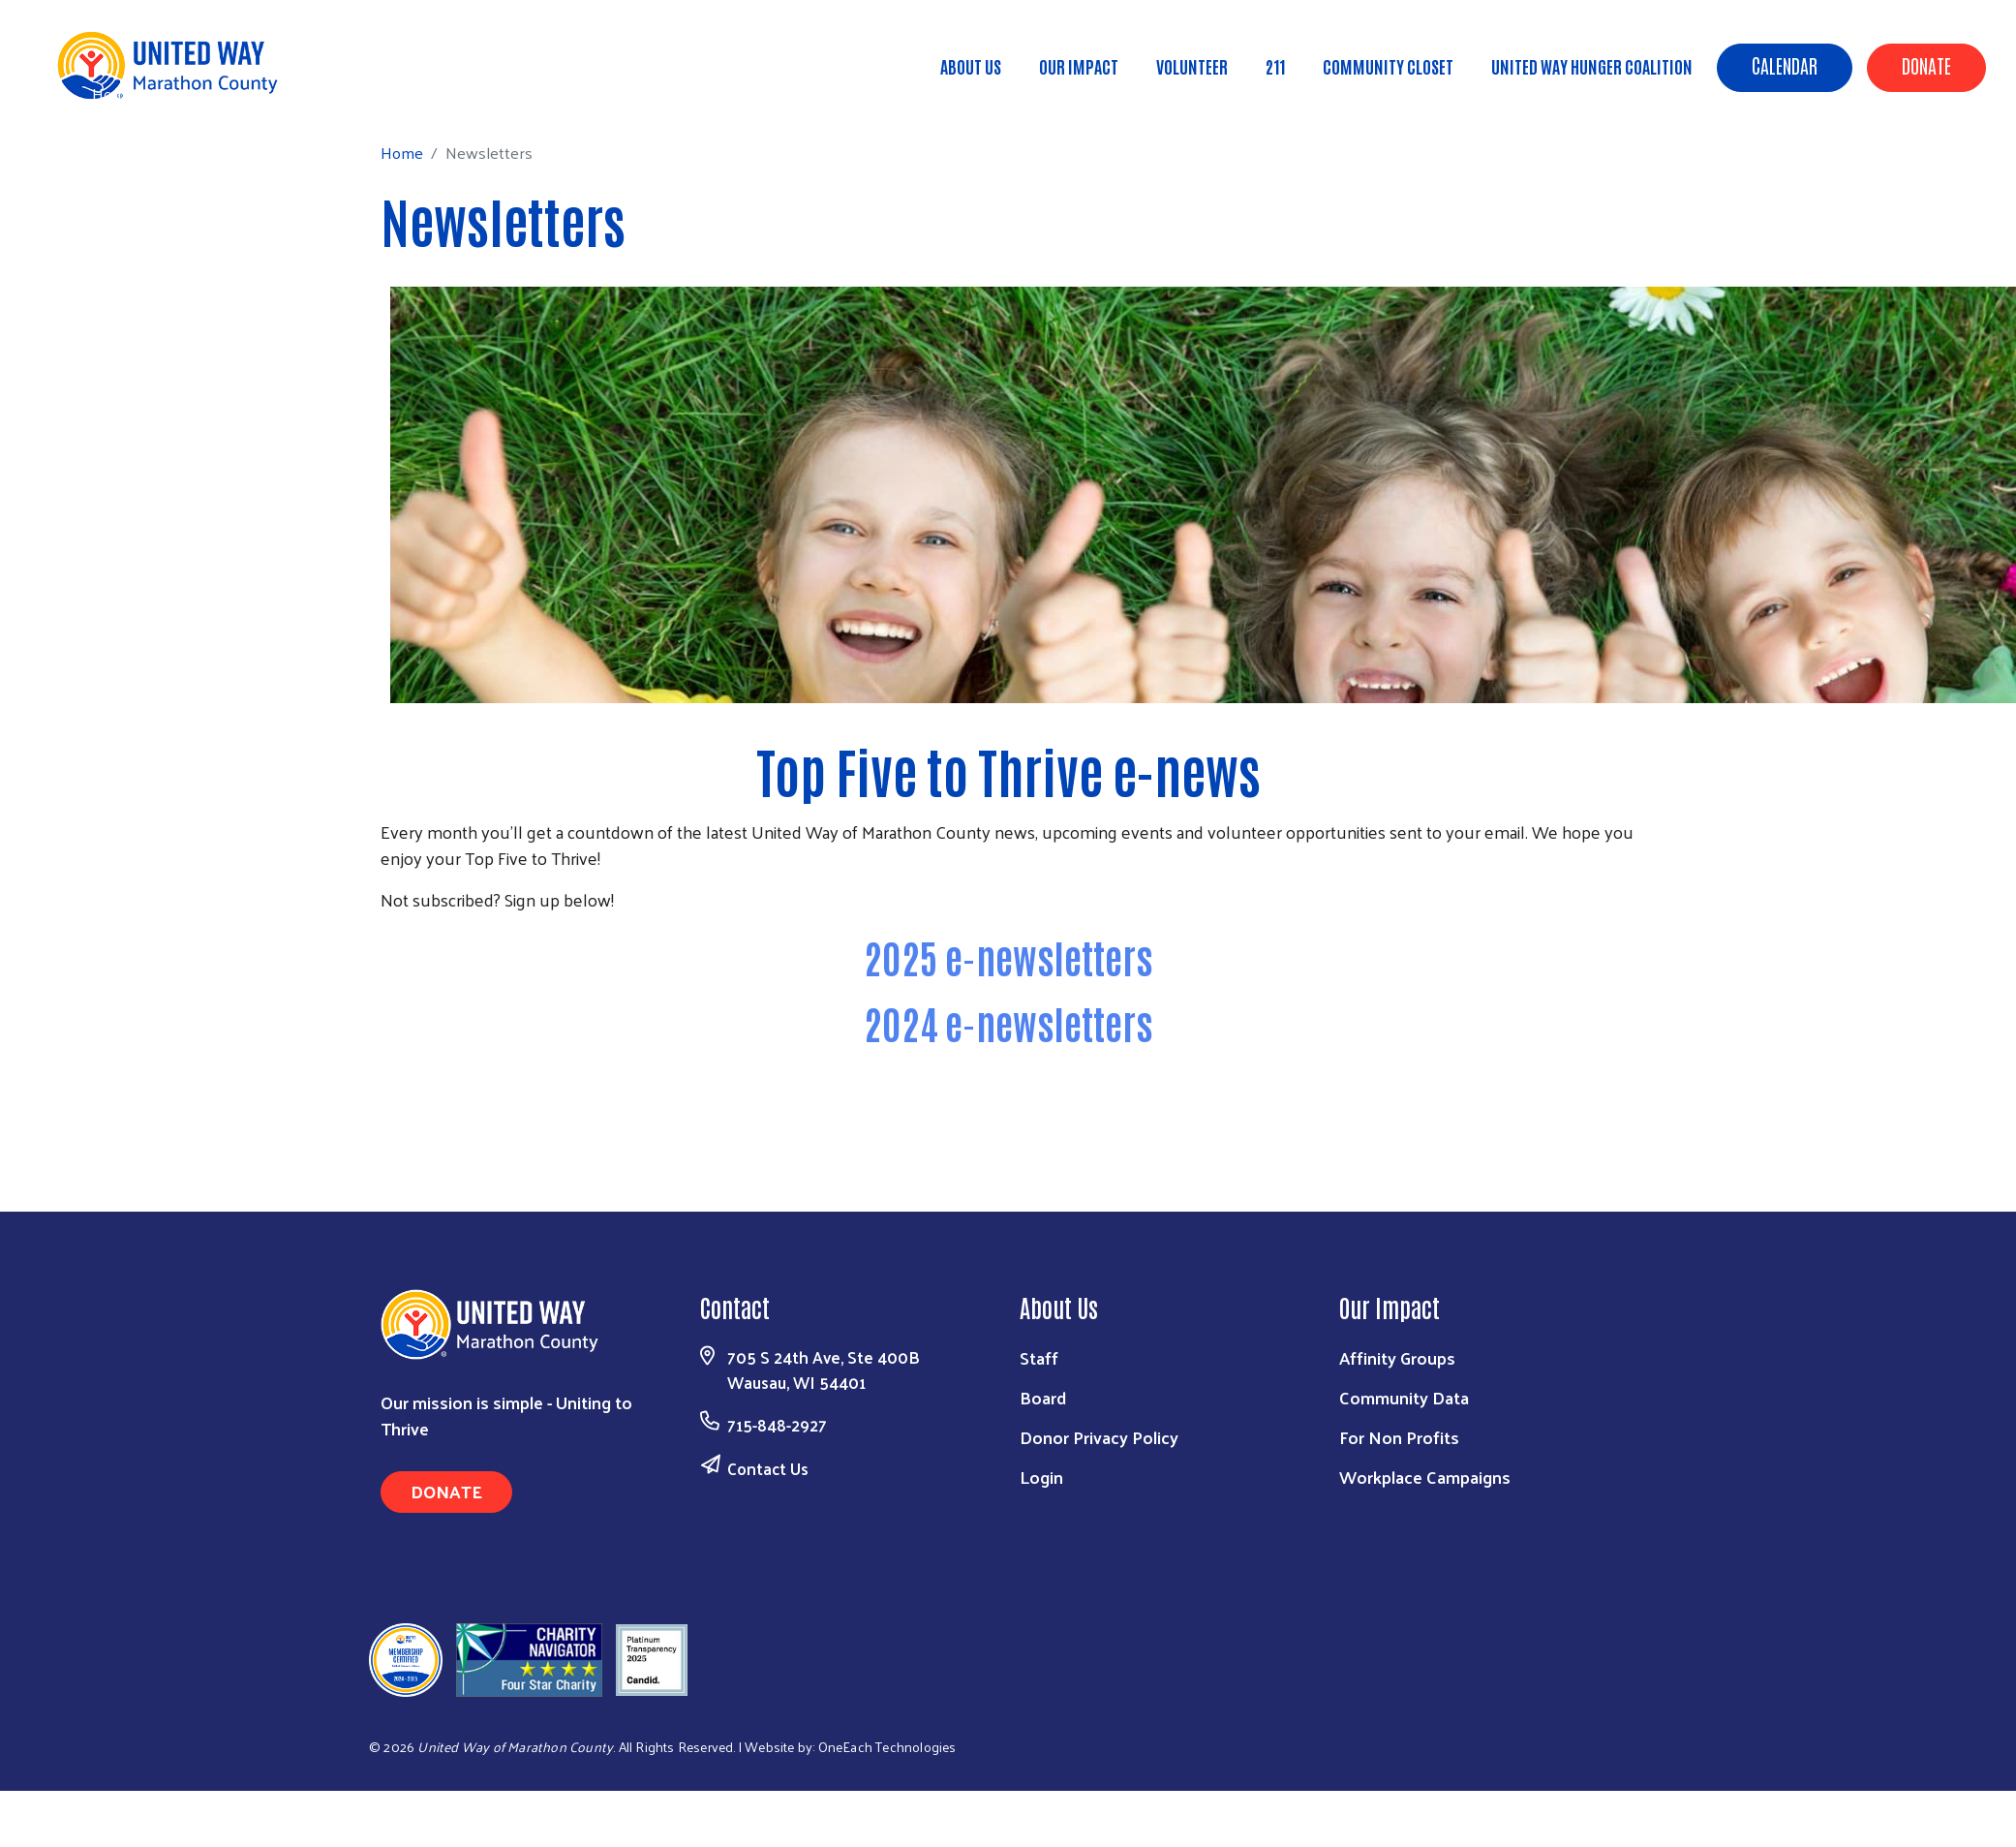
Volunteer (1192, 65)
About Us (970, 65)
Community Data (1404, 1397)
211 (1275, 65)
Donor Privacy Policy (1099, 1437)
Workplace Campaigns (1425, 1477)
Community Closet (1388, 65)
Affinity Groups (1397, 1357)
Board (1043, 1397)
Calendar (1784, 64)
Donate (1926, 64)
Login (1041, 1477)
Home (113, 93)
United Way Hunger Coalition (1592, 65)
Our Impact (1078, 65)
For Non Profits (1399, 1437)
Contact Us (768, 1468)
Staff (1039, 1357)
